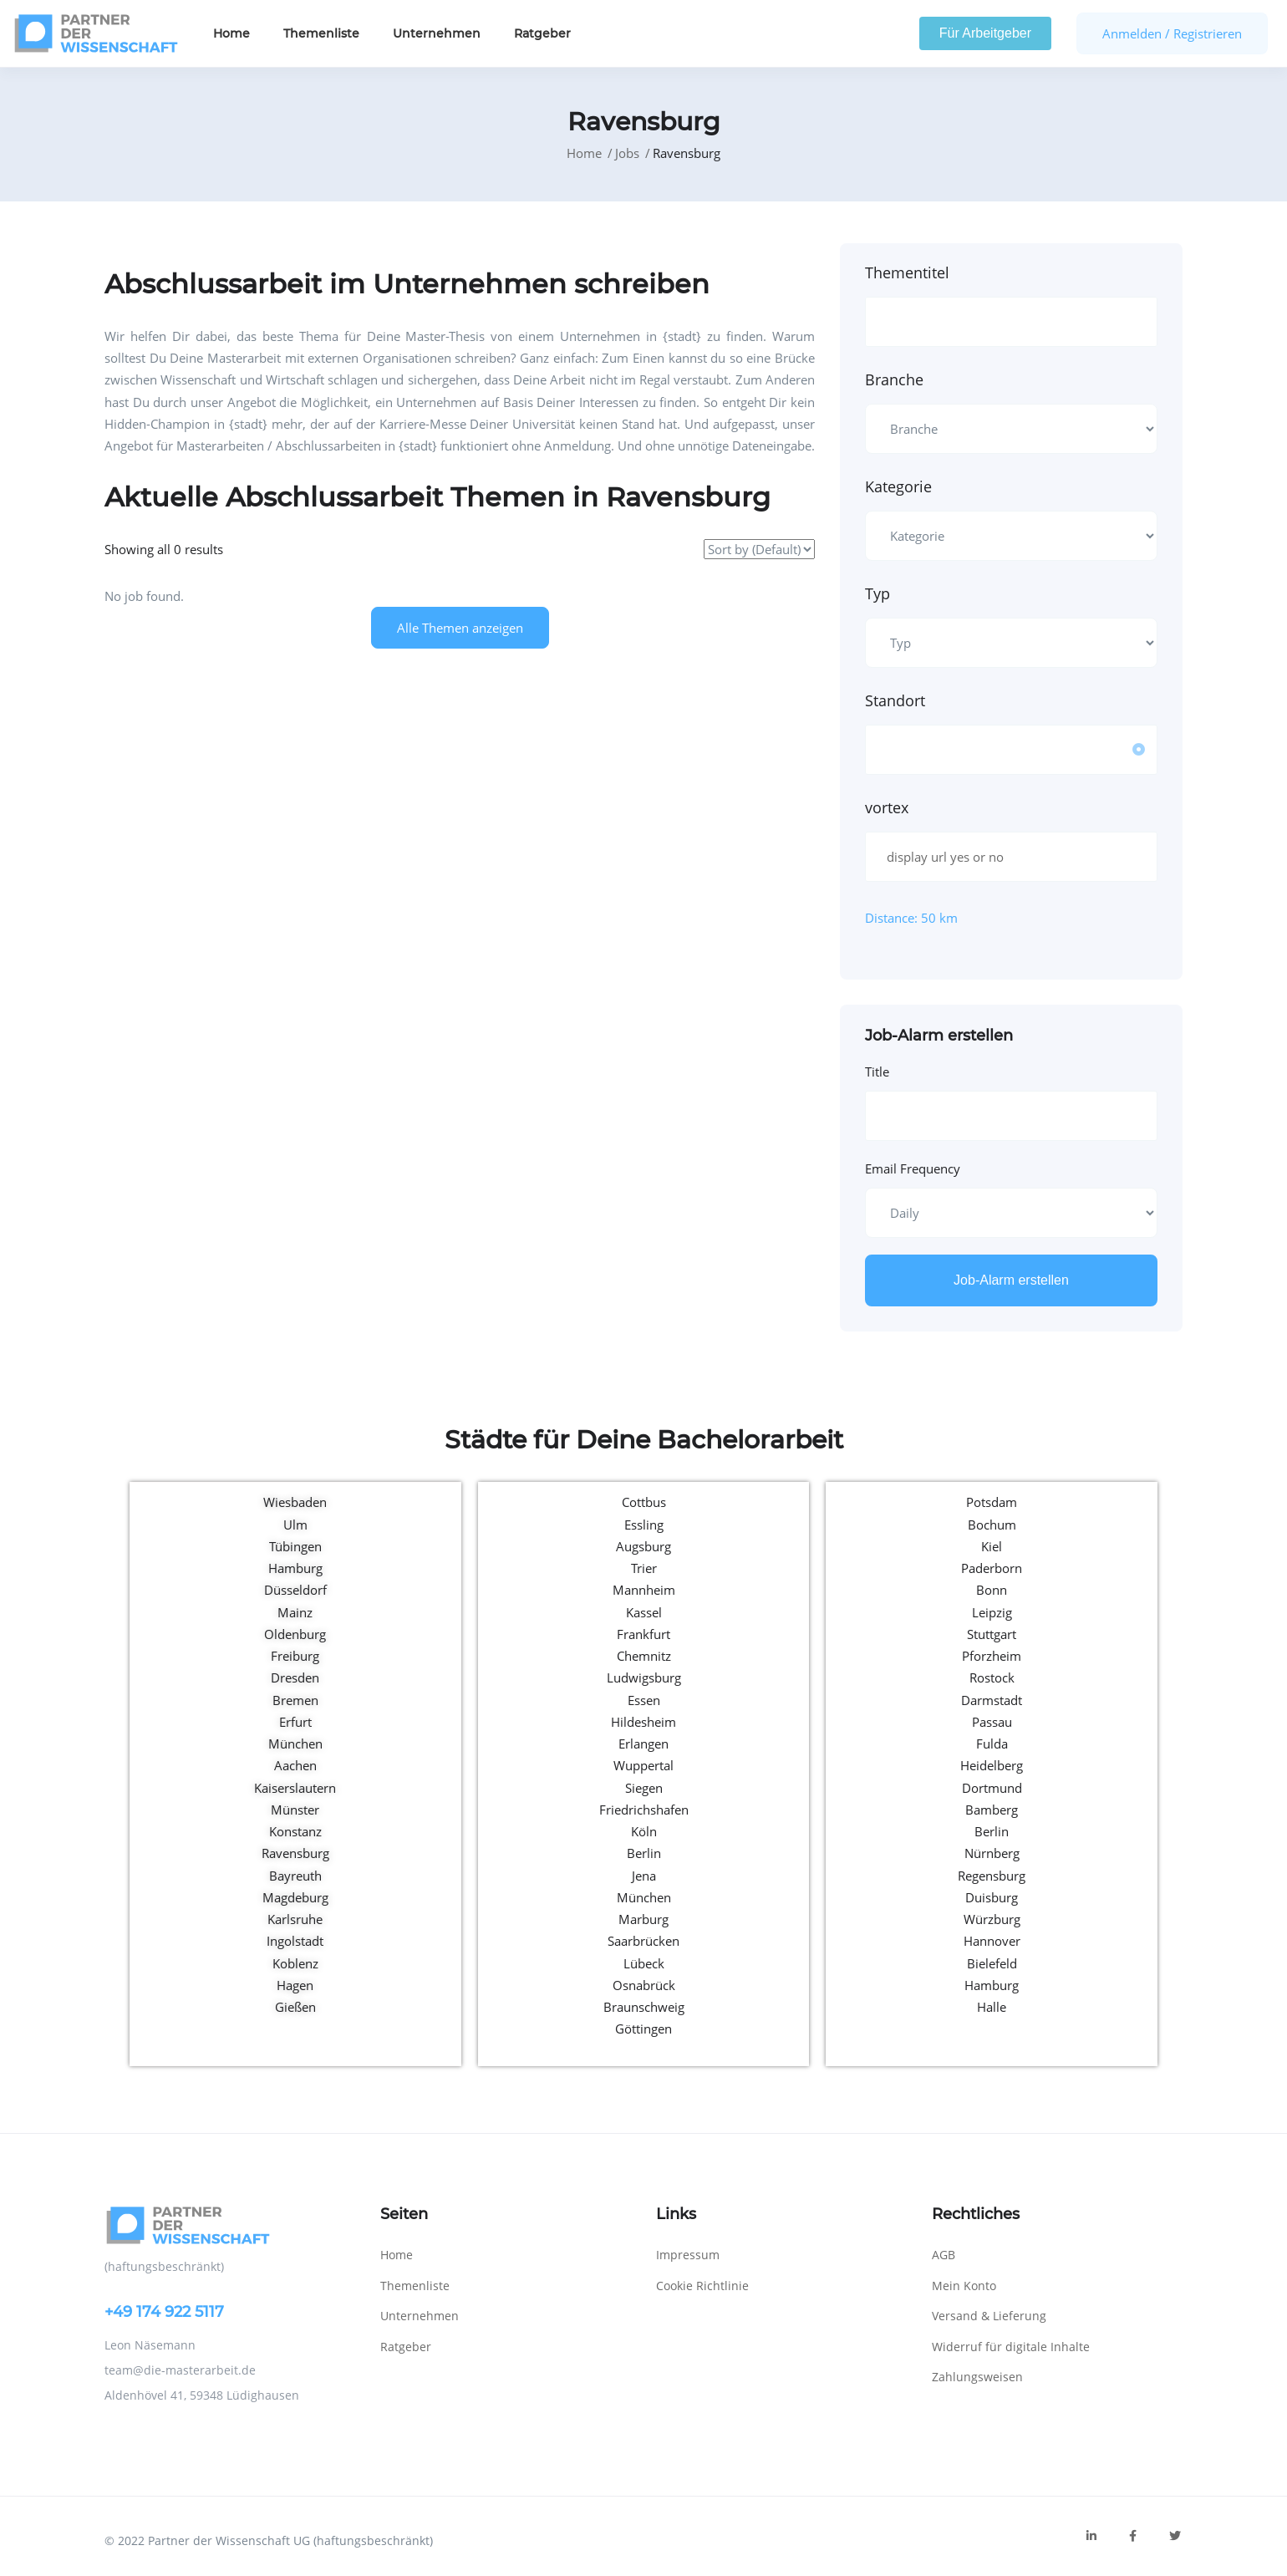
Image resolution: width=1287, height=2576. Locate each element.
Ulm (295, 1524)
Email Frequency (912, 1168)
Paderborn (991, 1568)
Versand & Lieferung (989, 2316)
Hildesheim (643, 1721)
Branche (894, 379)
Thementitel (907, 272)
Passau (992, 1721)
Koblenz (295, 1963)
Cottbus (644, 1502)
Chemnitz (644, 1655)
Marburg (643, 1919)
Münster (295, 1809)
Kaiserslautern (295, 1787)
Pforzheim (991, 1655)
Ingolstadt (295, 1940)
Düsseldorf (295, 1589)
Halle (991, 2006)
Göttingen (643, 2028)
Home (231, 33)
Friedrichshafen (644, 1809)
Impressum (688, 2255)
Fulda (992, 1743)
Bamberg (991, 1809)
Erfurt (295, 1721)
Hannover (992, 1940)
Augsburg (643, 1546)
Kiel (991, 1546)
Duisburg (991, 1897)
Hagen (295, 1985)
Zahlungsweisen (977, 2377)
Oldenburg (295, 1634)
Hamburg (295, 1568)
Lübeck (643, 1963)
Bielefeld (992, 1963)
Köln (644, 1831)
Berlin (644, 1853)
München (295, 1743)
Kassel (644, 1612)
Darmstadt (991, 1700)
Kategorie (898, 486)
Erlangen (643, 1743)
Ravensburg (295, 1853)
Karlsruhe (295, 1919)
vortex (886, 807)
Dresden (295, 1677)
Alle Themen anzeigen (460, 627)
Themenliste (321, 33)
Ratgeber (542, 33)
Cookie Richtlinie (702, 2285)
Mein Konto (964, 2285)
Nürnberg (992, 1853)
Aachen (295, 1765)
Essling (644, 1524)
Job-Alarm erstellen (1011, 1280)
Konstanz (295, 1831)
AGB (943, 2255)
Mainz (295, 1612)
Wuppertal (643, 1765)
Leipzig (992, 1612)
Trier (644, 1568)
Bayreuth (295, 1875)
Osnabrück (644, 1985)
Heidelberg (991, 1765)
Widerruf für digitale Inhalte (1011, 2347)
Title (877, 1071)
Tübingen (295, 1546)
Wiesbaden (295, 1502)
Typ (877, 593)
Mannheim (644, 1589)
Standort (895, 700)
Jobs (627, 153)
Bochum (992, 1524)
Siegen (644, 1787)
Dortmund (992, 1787)
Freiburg (295, 1655)
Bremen (295, 1700)
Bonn (991, 1589)
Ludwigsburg (644, 1677)
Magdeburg (295, 1897)
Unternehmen (437, 33)
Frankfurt (643, 1634)
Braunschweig (643, 2006)
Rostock (992, 1677)
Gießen (295, 2006)
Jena (644, 1875)
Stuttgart (991, 1634)
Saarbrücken (643, 1940)
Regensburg (991, 1875)
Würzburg (992, 1919)
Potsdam (991, 1502)
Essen (644, 1700)
